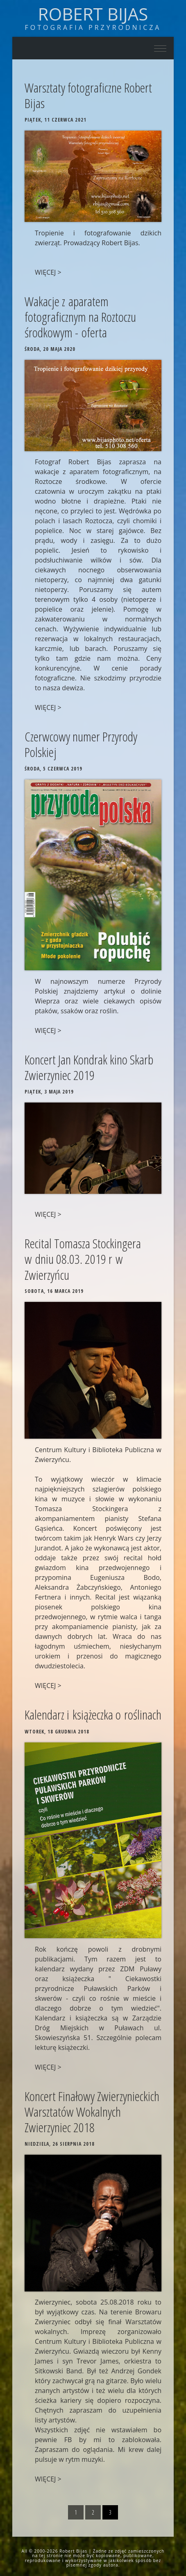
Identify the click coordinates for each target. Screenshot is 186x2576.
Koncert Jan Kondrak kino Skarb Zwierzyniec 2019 (89, 1067)
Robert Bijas (93, 13)
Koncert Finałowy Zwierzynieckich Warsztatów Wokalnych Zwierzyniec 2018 (92, 2111)
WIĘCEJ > (48, 272)
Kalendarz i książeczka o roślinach (93, 1714)
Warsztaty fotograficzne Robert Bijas (88, 95)
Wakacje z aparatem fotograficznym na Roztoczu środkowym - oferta (80, 316)
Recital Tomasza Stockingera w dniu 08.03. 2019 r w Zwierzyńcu (83, 1258)
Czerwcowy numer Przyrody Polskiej (81, 744)
